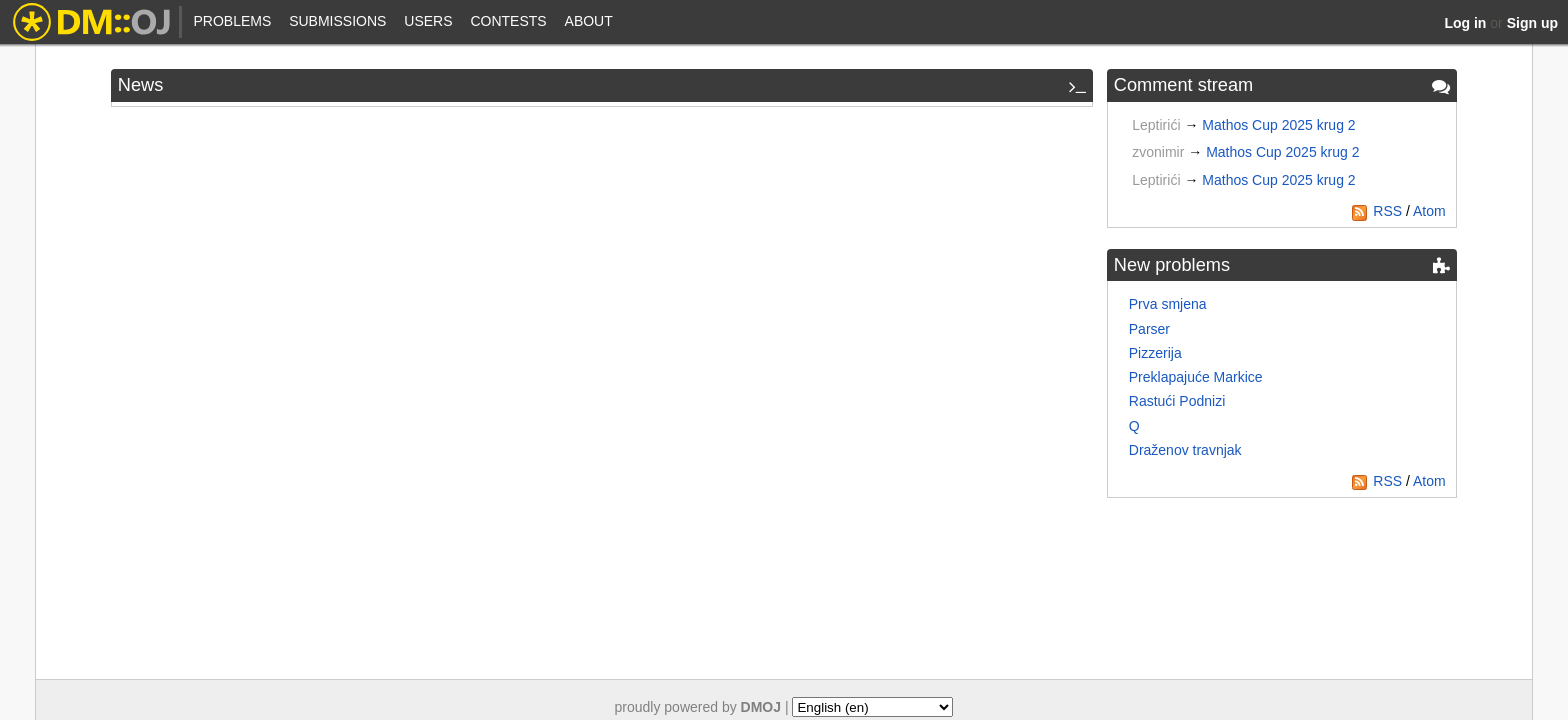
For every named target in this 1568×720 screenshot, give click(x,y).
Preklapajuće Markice (1196, 377)
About (589, 21)
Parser (1149, 329)
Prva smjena (1168, 304)
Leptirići (1156, 125)
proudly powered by (698, 707)
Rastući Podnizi (1177, 401)
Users (428, 21)
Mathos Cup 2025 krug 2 (1278, 125)
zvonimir (1158, 152)
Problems (232, 21)
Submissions (337, 21)
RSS (1377, 211)
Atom (1429, 211)
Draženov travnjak (1185, 450)
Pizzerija (1155, 353)
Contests (508, 21)
